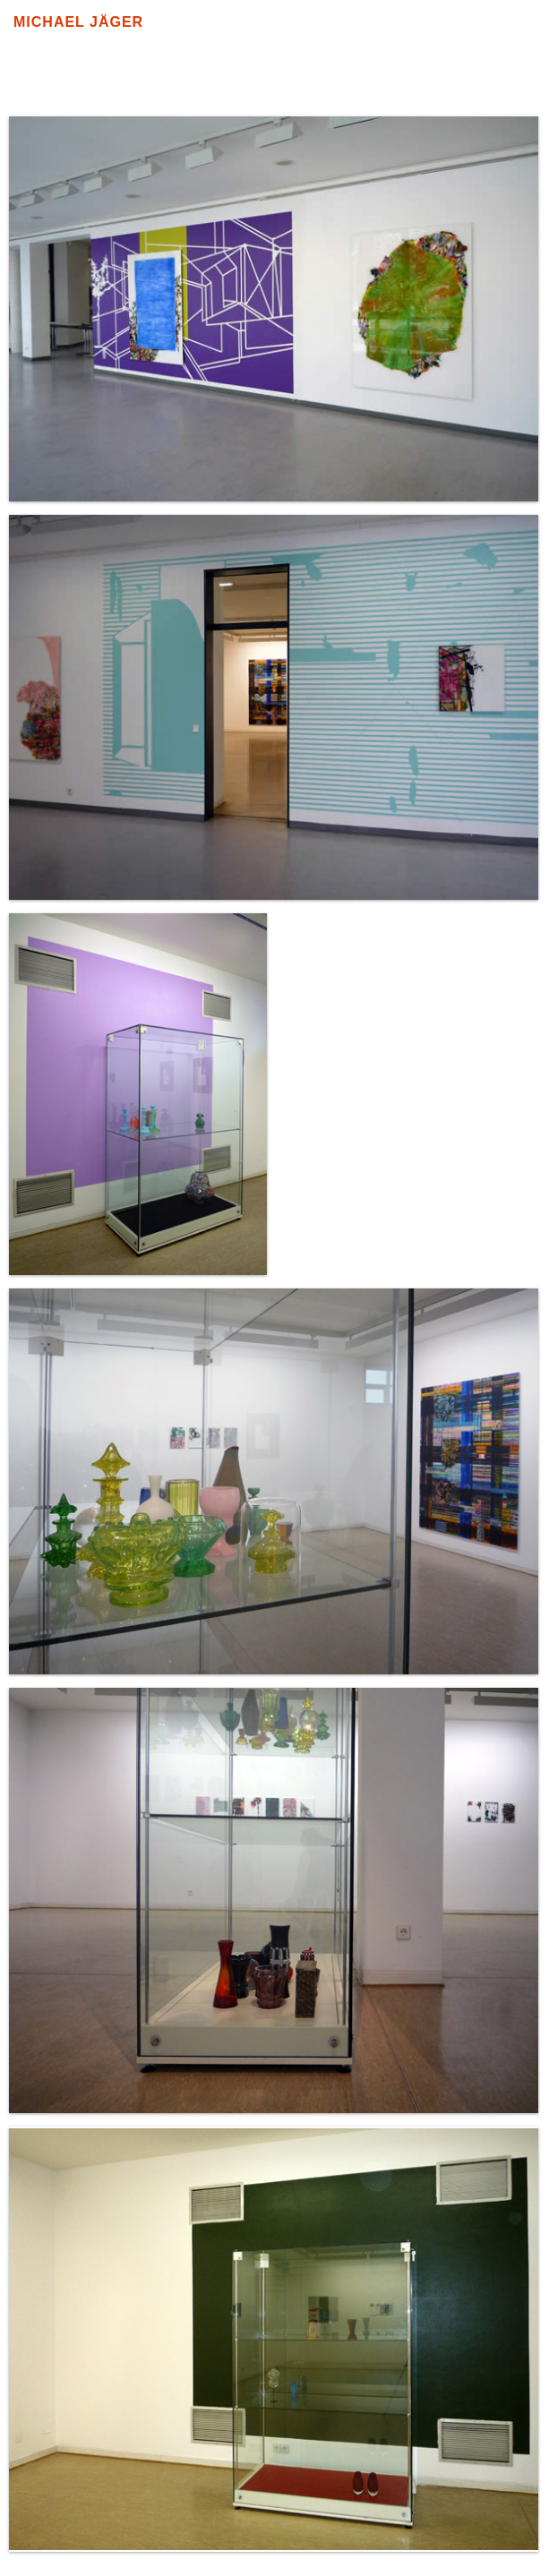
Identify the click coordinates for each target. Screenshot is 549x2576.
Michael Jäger (78, 22)
